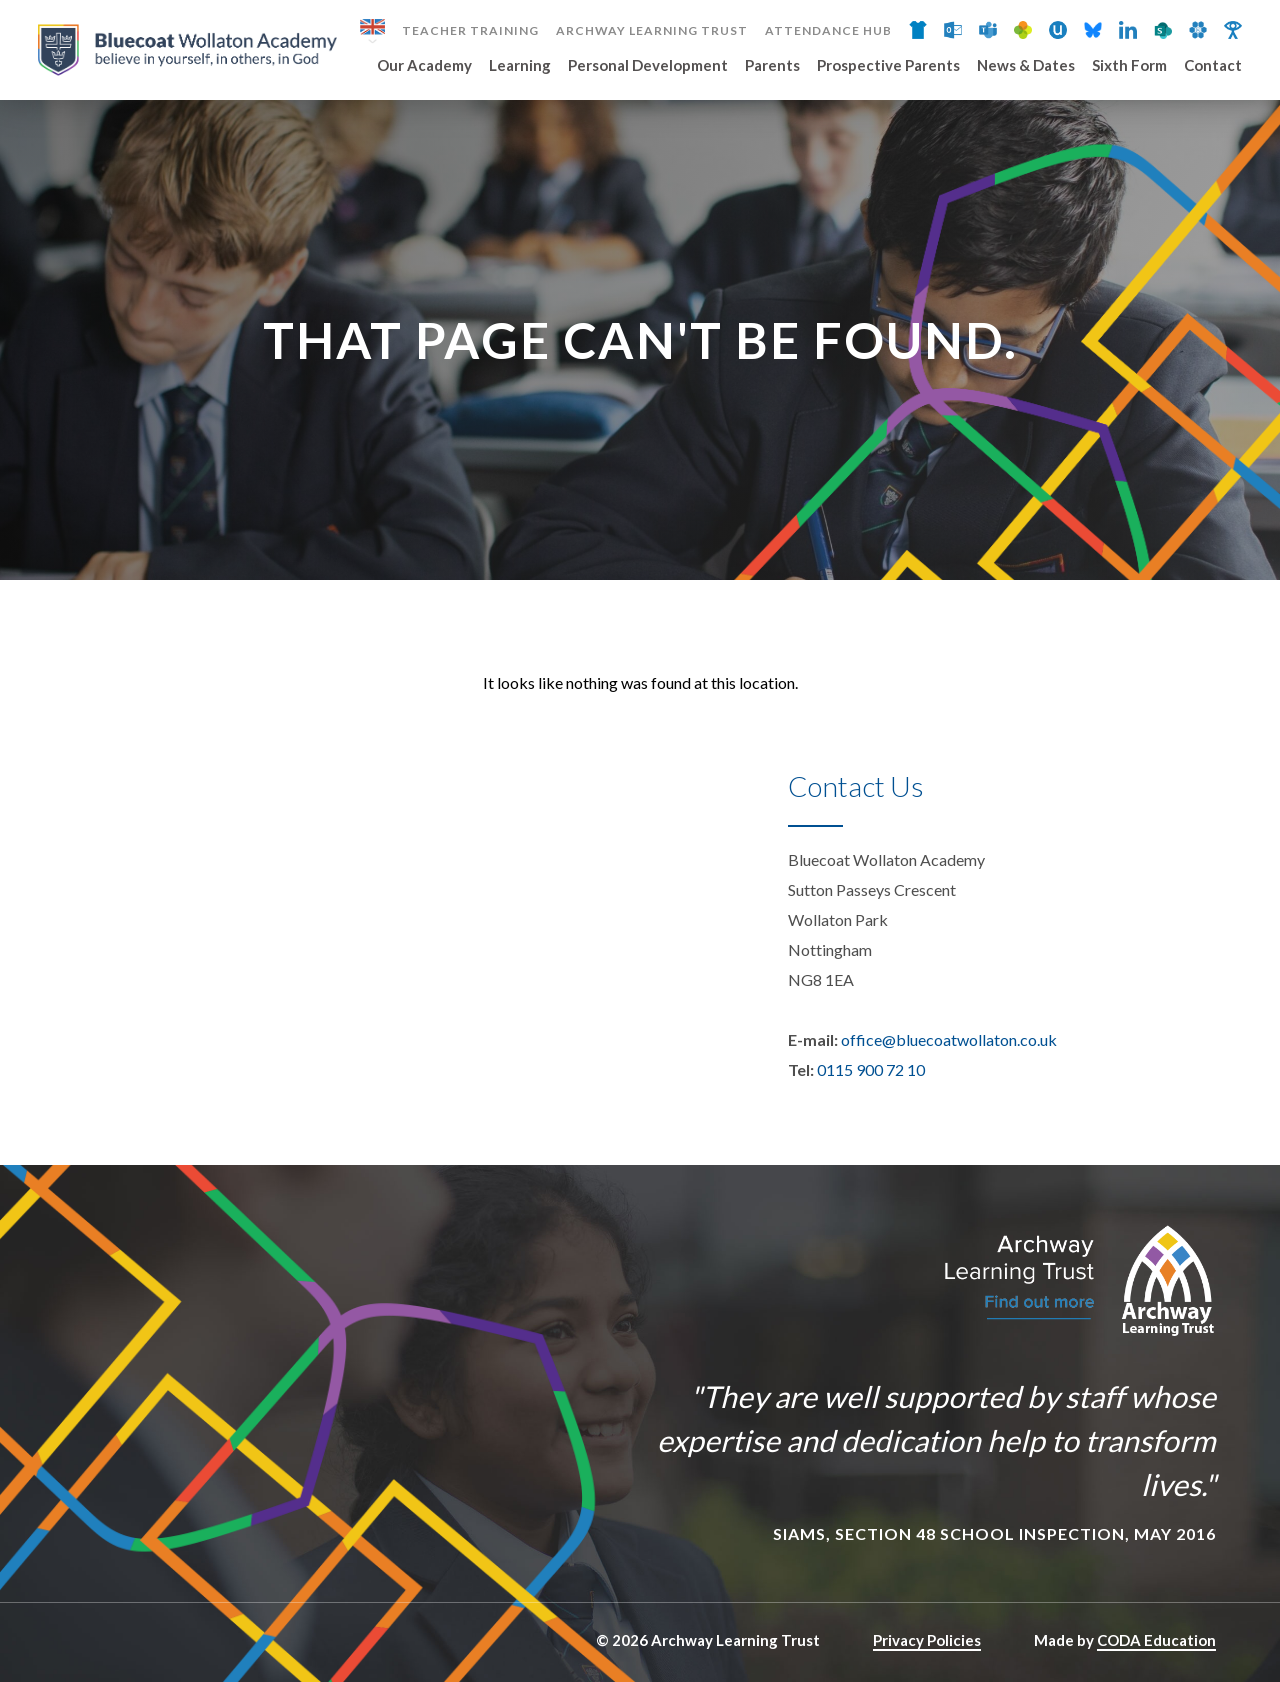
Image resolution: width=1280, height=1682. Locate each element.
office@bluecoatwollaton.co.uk (949, 1039)
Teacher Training (470, 31)
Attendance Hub (828, 31)
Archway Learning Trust (652, 31)
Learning (520, 66)
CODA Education (1156, 1640)
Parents (772, 66)
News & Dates (1026, 66)
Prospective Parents (888, 66)
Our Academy (424, 66)
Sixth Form (1129, 66)
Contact (1213, 66)
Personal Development (648, 66)
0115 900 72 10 (871, 1069)
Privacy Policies (927, 1640)
